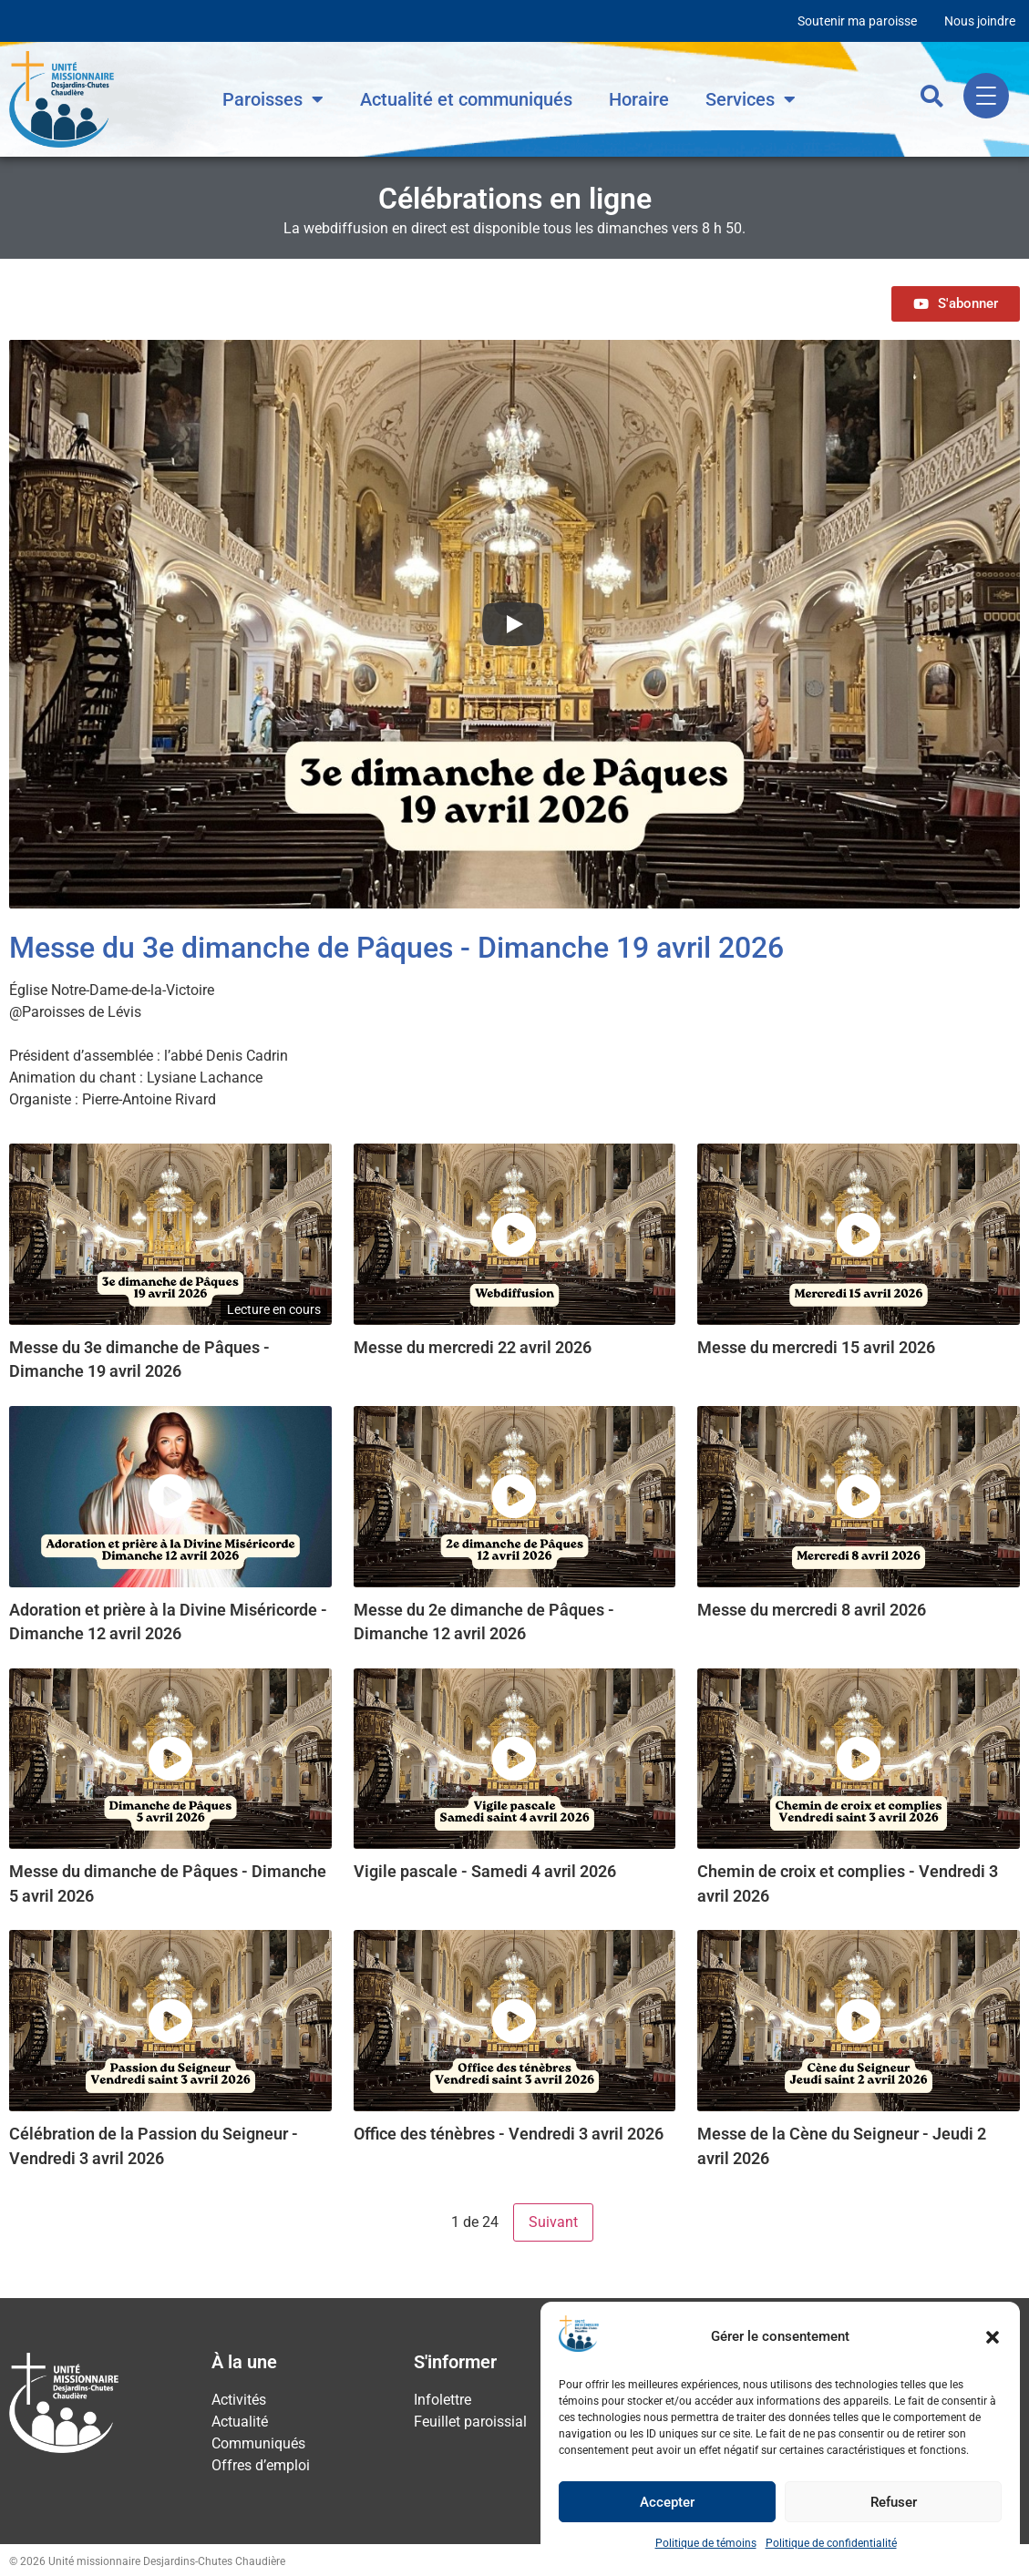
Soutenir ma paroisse (857, 21)
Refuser (893, 2502)
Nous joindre (979, 21)
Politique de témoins (705, 2543)
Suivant (553, 2222)
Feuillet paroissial (470, 2421)
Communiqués (258, 2443)
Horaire (639, 99)
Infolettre (442, 2399)
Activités (238, 2399)
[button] (992, 2337)
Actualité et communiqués (466, 99)
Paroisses (273, 99)
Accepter (667, 2502)
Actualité (239, 2421)
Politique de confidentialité (831, 2543)
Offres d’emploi (260, 2465)
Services (750, 99)
